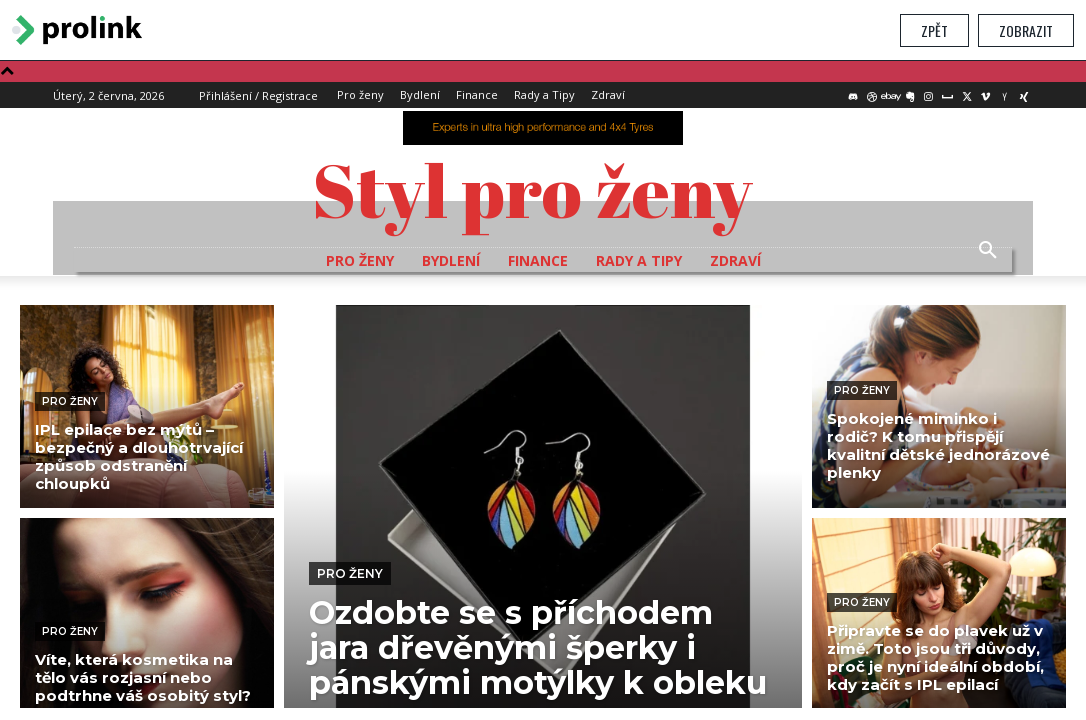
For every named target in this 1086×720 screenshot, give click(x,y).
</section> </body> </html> (543, 384)
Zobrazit (1026, 30)
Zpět (934, 30)
